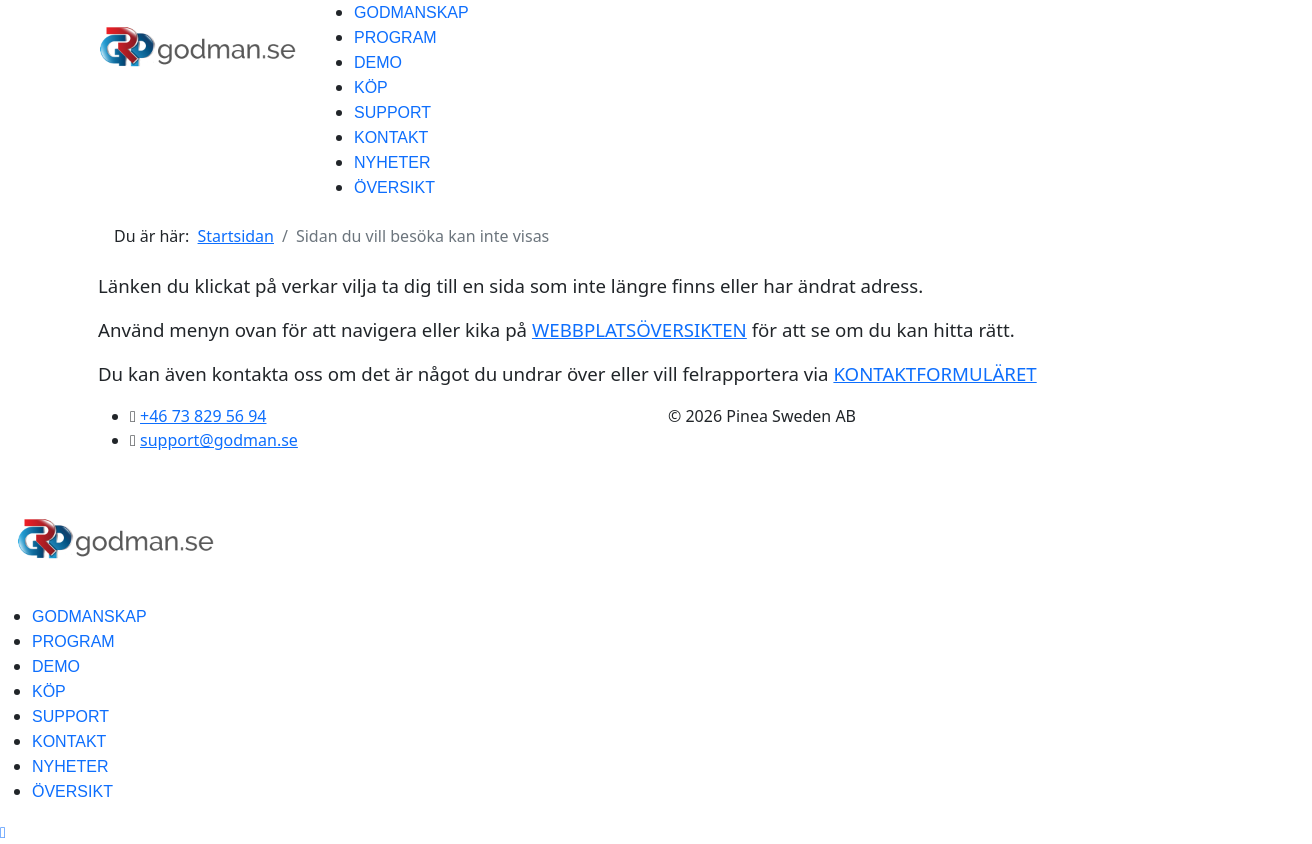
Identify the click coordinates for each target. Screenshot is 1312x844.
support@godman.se (219, 440)
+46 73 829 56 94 (203, 416)
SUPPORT (392, 112)
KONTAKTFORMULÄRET (934, 373)
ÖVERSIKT (394, 187)
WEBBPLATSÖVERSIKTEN (639, 329)
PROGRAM (395, 37)
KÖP (371, 87)
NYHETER (392, 162)
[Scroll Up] (3, 832)
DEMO (378, 62)
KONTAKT (391, 137)
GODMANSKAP (411, 12)
